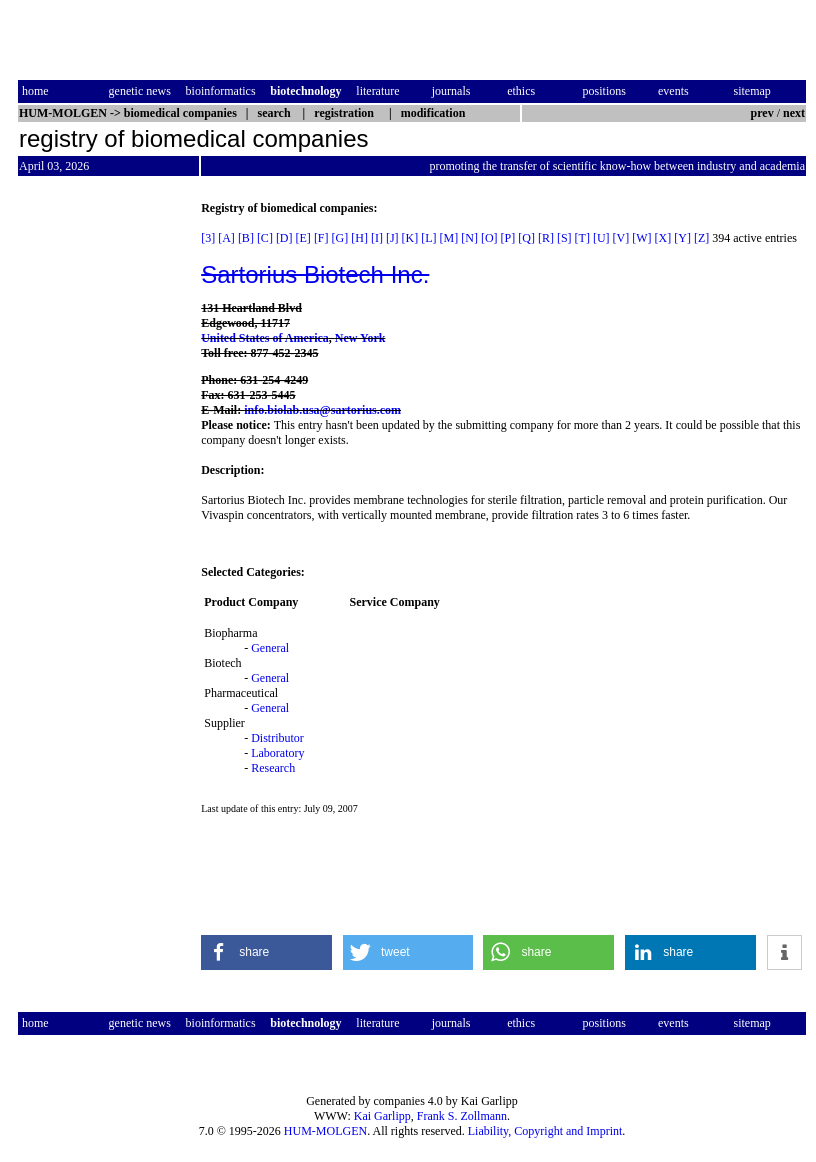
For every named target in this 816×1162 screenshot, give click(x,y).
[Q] (526, 238)
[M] (449, 238)
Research (273, 768)
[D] (284, 238)
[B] (246, 238)
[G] (340, 238)
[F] (321, 238)
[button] (266, 952)
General (270, 648)
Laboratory (277, 753)
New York (360, 338)
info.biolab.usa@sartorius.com (322, 410)
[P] (508, 238)
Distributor (277, 738)
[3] (208, 238)
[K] (410, 238)
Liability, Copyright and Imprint (545, 1131)
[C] (265, 238)
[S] (564, 238)
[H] (359, 238)
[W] (641, 238)
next (794, 113)
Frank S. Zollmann (462, 1116)
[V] (621, 238)
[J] (392, 238)
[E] (303, 238)
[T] (582, 238)
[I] (377, 238)
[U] (601, 238)
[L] (428, 238)
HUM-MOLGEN (325, 1131)
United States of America (265, 338)
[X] (663, 238)
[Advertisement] (102, 501)
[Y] (682, 238)
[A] (226, 238)
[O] (489, 238)
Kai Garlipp (382, 1116)
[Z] (701, 238)
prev (762, 113)
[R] (546, 238)
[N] (469, 238)
